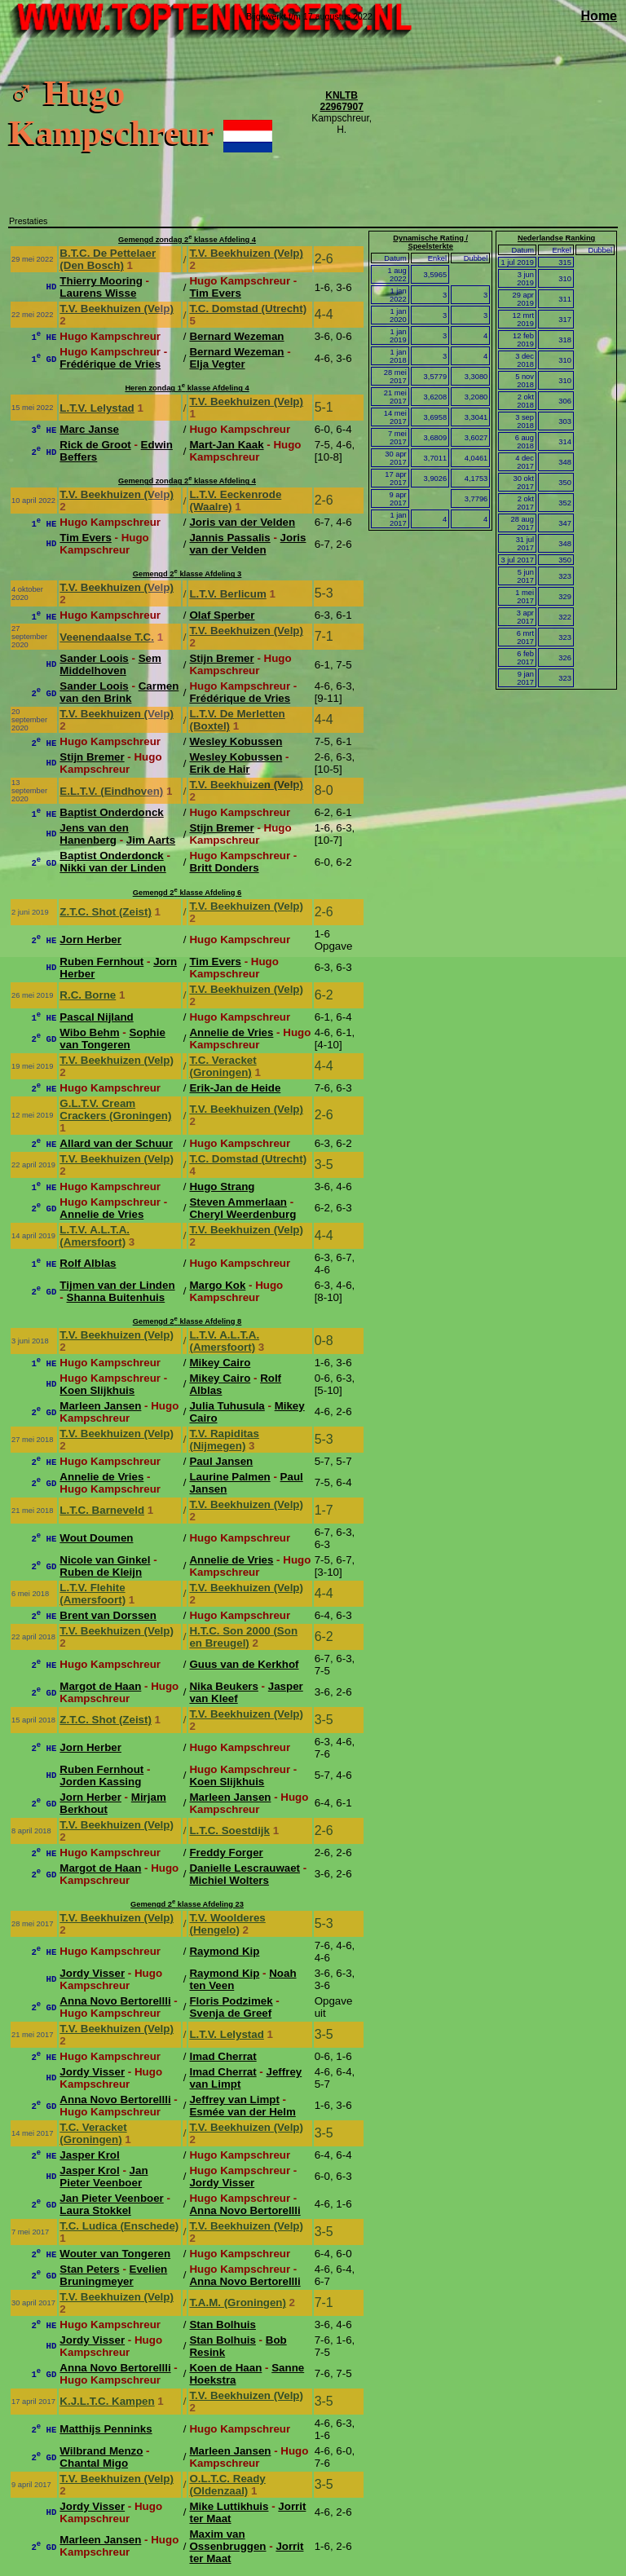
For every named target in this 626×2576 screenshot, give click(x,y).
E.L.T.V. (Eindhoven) (111, 791)
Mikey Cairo (219, 1362)
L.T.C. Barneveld (102, 1510)
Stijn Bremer (221, 658)
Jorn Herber (90, 939)
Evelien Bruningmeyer (113, 2275)
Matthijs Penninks (106, 2429)
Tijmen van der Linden (117, 1285)
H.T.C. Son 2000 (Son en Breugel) (243, 1637)
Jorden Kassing (100, 1781)
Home (599, 16)
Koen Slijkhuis (97, 1390)
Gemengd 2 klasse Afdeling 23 (187, 1904)
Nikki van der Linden (112, 868)
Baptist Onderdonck (111, 812)
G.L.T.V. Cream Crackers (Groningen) (115, 1109)
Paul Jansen (221, 1461)
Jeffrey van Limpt (234, 2099)
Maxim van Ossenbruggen (227, 2540)
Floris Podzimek (230, 2001)
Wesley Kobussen (235, 741)
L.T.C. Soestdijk (229, 1830)
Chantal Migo (94, 2463)
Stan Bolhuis (222, 2324)
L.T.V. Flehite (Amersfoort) (93, 1593)
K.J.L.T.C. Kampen (107, 2401)
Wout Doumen (96, 1538)
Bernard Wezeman (236, 336)
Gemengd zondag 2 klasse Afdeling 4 (187, 240)
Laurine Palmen (229, 1477)
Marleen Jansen (100, 1406)
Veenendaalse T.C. (107, 637)
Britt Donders (223, 868)
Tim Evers (214, 293)
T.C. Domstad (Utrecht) (247, 308)
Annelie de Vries (231, 1032)
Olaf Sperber (221, 615)
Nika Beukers (223, 1686)
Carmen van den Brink (119, 692)
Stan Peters (89, 2269)
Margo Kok (217, 1285)
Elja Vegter (217, 364)
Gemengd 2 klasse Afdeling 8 (187, 1321)
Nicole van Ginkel (105, 1560)
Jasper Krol (89, 2155)
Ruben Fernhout (101, 961)
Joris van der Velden (242, 522)
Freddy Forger (225, 1852)
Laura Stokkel (95, 2210)
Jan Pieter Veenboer (104, 2176)
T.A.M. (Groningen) (237, 2302)
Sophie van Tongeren (112, 1038)
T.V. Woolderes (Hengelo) (227, 1924)
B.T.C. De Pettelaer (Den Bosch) (108, 259)
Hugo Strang (221, 1186)
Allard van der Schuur (116, 1143)
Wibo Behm (89, 1032)
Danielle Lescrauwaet (244, 1868)
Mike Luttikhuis (228, 2506)
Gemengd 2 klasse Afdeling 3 (187, 574)
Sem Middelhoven (110, 664)
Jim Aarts (150, 840)
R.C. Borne (88, 995)
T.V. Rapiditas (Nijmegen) (223, 1439)
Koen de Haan (225, 2368)
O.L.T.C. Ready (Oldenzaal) (227, 2484)
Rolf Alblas (88, 1263)
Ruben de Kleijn (101, 1572)
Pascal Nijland (96, 1017)
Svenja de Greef (230, 2013)
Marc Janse (89, 429)
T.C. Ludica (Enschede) (119, 2226)
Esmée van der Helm (242, 2112)
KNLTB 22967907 (341, 101)
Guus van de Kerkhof (243, 1664)
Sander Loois (94, 658)
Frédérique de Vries (110, 364)
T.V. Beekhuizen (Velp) (246, 253)
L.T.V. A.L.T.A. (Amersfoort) (95, 1236)
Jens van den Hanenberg (94, 834)
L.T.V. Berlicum (227, 594)
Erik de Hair (219, 769)
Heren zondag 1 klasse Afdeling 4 (187, 388)
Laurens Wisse (98, 293)
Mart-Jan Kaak (226, 445)
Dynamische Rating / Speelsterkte (430, 242)
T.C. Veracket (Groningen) (222, 1066)
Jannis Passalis (229, 538)
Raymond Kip (224, 1951)
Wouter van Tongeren (115, 2253)
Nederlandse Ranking (556, 238)
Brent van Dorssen (108, 1615)
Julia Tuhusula (226, 1406)
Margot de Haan (100, 1686)
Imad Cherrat (222, 2056)
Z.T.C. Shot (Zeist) (106, 912)
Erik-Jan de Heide (234, 1088)
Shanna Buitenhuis (116, 1297)
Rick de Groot (95, 445)
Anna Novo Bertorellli (115, 2001)
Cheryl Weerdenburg (242, 1214)
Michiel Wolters (229, 1880)
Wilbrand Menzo (101, 2451)
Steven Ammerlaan (238, 1202)
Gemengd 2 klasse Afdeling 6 (187, 893)
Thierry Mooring (101, 281)
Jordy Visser (92, 1973)
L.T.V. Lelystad (97, 408)
